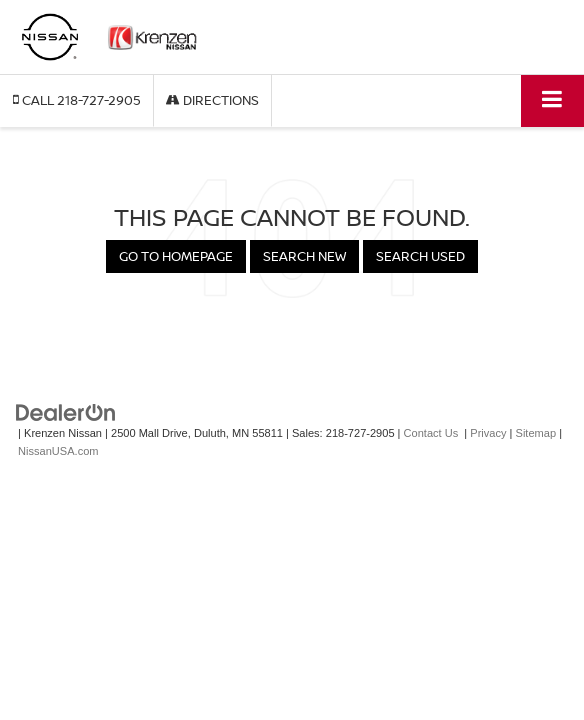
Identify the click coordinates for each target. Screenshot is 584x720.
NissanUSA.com (58, 451)
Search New (304, 256)
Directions (212, 100)
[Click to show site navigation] (552, 100)
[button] (77, 100)
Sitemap (536, 433)
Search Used (420, 256)
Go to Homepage (176, 256)
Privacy (488, 433)
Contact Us (431, 433)
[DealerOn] (66, 411)
